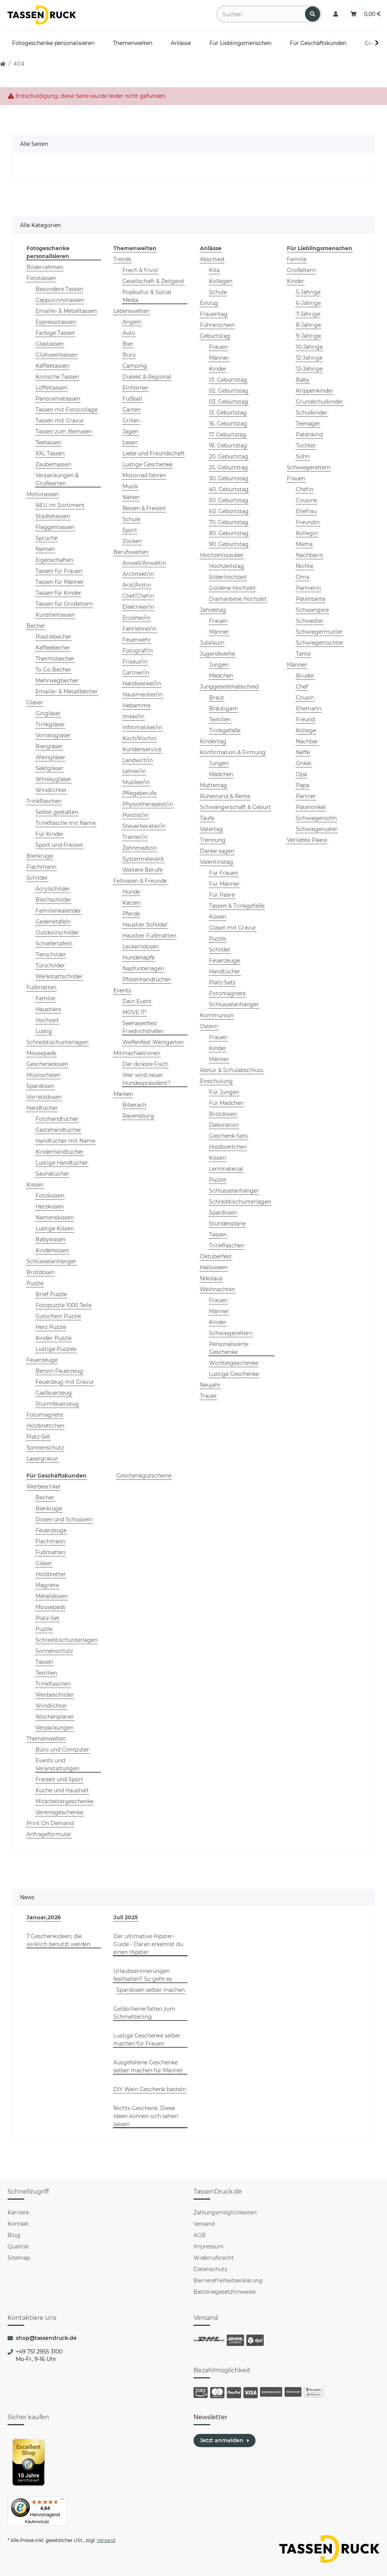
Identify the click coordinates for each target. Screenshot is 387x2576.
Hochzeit (47, 1020)
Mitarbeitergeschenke (64, 1801)
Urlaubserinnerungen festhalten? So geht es (142, 1975)
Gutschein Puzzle (58, 1316)
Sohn (303, 456)
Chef (302, 686)
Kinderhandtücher (60, 1151)
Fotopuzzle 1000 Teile (63, 1305)
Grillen (131, 420)
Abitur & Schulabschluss (231, 1070)
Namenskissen (55, 1217)
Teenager (308, 423)
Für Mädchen (226, 1103)
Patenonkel (311, 807)
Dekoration (224, 1125)
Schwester (310, 620)
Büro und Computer (62, 1749)
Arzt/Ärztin (136, 585)
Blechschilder (53, 899)
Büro (129, 354)
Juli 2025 (125, 1917)
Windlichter (51, 790)
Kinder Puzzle (53, 1338)
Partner (306, 796)
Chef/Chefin (138, 596)
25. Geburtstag (228, 467)
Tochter (306, 445)
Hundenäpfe (138, 957)
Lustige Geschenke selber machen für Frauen (147, 2039)
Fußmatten (41, 987)
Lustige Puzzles (56, 1349)
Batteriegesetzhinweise (224, 2291)
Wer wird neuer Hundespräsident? (146, 1079)
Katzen (131, 902)
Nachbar (307, 741)
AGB (200, 2235)
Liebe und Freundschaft (153, 453)
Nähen (130, 497)
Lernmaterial (226, 1168)
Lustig (44, 1031)
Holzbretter (51, 1574)
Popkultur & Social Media (146, 296)
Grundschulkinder (319, 401)
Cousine (306, 500)
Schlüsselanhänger (51, 1261)
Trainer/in (134, 837)
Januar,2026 (43, 1917)
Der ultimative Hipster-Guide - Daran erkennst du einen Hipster (148, 1944)
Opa (301, 774)
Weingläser (50, 757)
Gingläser (48, 713)
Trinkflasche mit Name (66, 823)
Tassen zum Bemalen (64, 431)
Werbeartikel (43, 1486)
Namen (45, 549)
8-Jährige (308, 325)
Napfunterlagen (143, 968)
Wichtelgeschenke (233, 1363)
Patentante (310, 599)
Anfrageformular (48, 1834)
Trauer (208, 1395)
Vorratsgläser (53, 735)
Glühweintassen (56, 354)
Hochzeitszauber (222, 555)
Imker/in (133, 716)
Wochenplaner (55, 1716)
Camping (134, 365)
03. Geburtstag (228, 401)
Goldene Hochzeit (232, 588)
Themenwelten (46, 1738)
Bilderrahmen (44, 267)
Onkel (303, 763)
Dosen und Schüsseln (64, 1519)
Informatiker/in (142, 727)
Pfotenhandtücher (146, 979)
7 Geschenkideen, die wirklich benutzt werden (58, 1940)
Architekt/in (138, 574)
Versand (204, 2223)
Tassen (218, 1234)
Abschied (212, 259)
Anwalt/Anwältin (144, 563)
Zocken (132, 541)
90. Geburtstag (229, 544)
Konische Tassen (57, 376)
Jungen (219, 664)
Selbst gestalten (57, 812)
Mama (304, 544)
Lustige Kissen (55, 1228)
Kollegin (307, 533)
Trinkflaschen (44, 801)
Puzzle (34, 1283)
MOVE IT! (134, 1012)
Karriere (18, 2212)
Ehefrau (306, 511)
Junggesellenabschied (229, 686)
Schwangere (312, 609)
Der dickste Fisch (145, 1064)
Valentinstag (216, 862)
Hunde (131, 891)
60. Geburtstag (229, 511)
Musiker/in (136, 782)
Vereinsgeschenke (59, 1812)
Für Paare (222, 894)
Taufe (207, 818)
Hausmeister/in (142, 694)
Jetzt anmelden (224, 2440)
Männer (219, 357)
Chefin (304, 489)
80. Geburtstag (229, 533)
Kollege (306, 730)
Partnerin (308, 588)
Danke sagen (217, 851)
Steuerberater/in (144, 826)
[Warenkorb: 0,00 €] (365, 14)
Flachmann (41, 866)
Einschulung (216, 1081)
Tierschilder (51, 954)
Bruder (305, 675)
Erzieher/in (136, 617)
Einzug (209, 303)
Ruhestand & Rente (225, 796)
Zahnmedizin (139, 848)
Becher (35, 625)
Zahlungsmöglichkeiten (225, 2212)
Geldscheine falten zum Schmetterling (144, 2012)
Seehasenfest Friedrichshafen (143, 1027)
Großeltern (301, 270)
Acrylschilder (53, 888)
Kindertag (213, 741)
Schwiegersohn (316, 818)
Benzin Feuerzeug (59, 1371)
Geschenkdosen (47, 1064)
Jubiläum (212, 642)
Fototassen (41, 278)
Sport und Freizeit (59, 845)
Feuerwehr (136, 639)
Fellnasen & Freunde (140, 880)
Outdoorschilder (57, 932)
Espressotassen (56, 322)
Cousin (305, 697)
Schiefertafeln (54, 943)
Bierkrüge (39, 855)
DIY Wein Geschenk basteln (149, 2089)
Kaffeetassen (52, 365)
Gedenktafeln (53, 921)
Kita (214, 270)
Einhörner (135, 387)
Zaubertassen (53, 464)
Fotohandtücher (57, 1118)
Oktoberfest (216, 1256)
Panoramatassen (58, 398)
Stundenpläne (227, 1223)
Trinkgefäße (224, 730)
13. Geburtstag (228, 412)
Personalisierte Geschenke (228, 1348)
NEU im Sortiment (60, 505)
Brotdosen (40, 1272)
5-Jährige (308, 292)
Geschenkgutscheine (144, 1475)
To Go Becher (53, 669)
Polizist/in (135, 815)
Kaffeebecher (53, 647)
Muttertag (213, 785)
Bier (127, 343)
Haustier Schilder (145, 924)
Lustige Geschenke (147, 464)
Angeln (131, 322)
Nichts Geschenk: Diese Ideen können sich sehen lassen (145, 2116)
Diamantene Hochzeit (238, 599)
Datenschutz (210, 2269)
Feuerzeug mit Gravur (65, 1382)
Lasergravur (42, 1458)
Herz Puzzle (51, 1327)
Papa (302, 785)
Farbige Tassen (55, 333)
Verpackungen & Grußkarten (57, 479)
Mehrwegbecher (57, 680)
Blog (14, 2235)
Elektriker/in (138, 606)
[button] (335, 14)
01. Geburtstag (228, 379)
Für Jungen (224, 1092)
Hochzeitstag (226, 566)
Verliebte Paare (307, 840)
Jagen (130, 431)
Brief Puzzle (51, 1294)
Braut (216, 697)
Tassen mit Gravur (60, 420)
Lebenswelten (131, 311)
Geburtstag (215, 336)
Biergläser (49, 746)
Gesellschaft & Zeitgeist (153, 281)
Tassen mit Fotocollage (67, 409)
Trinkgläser (50, 724)
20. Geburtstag (228, 456)
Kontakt (18, 2223)
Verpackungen (55, 1727)
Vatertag (211, 829)
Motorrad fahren (144, 475)
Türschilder (50, 965)
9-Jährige (308, 336)
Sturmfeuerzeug (57, 1403)
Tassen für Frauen (59, 571)
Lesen (130, 442)
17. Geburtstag (227, 434)
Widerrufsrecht (214, 2257)
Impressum (209, 2246)
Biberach (134, 1105)
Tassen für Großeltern (64, 603)
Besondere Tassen (59, 289)
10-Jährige (309, 346)
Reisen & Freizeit (144, 508)
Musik (130, 486)
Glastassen (50, 343)
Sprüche (46, 538)
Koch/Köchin (139, 738)
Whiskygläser (53, 779)
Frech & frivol (140, 270)
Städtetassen (53, 516)
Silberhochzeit (228, 577)
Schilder (37, 877)
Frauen (218, 346)
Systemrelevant (143, 859)
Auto (128, 333)
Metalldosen (52, 1596)
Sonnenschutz (45, 1447)
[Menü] (62, 2500)
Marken (123, 1094)
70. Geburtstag (228, 522)
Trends (122, 259)
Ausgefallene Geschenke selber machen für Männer (148, 2066)
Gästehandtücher (58, 1129)
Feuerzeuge (41, 1360)
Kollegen (220, 281)
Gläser (34, 702)
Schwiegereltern (230, 1333)
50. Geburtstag (228, 500)
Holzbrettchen (45, 1425)
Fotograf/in (137, 650)
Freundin (308, 522)
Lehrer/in (134, 771)
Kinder (217, 368)
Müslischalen (43, 1075)
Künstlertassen (55, 614)
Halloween (214, 1267)
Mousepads (41, 1053)
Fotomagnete (44, 1414)
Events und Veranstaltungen (57, 1764)
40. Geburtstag (229, 489)
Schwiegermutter (319, 631)
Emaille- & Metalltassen (66, 311)
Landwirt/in (137, 760)
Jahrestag (213, 609)
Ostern (209, 1026)
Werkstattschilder (59, 976)
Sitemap (19, 2257)
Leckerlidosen (140, 946)
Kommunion (217, 1015)
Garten (131, 409)
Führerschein (217, 325)
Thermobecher (55, 658)
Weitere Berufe (142, 869)
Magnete (47, 1585)
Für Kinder (49, 834)
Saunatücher (52, 1173)
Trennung (213, 840)
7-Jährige (308, 314)
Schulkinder (311, 412)
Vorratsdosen (44, 1097)
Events (122, 990)
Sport (129, 530)
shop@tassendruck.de (46, 2338)
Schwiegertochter (320, 642)
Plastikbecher (53, 636)
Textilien (220, 719)
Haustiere (48, 1009)
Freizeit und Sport (59, 1779)
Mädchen (221, 675)
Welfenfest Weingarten (153, 1042)
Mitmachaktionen (136, 1053)
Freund (305, 719)
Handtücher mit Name (65, 1140)
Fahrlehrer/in (139, 628)
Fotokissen (50, 1195)
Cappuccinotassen (60, 300)
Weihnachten (217, 1289)
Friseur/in (134, 661)
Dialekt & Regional (146, 376)
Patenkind (309, 434)
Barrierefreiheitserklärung (228, 2280)
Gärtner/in (135, 672)
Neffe (303, 752)
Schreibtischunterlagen (57, 1042)
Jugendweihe (217, 653)
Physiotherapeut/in (147, 804)
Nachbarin (309, 555)
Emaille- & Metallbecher (67, 691)
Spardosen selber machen (150, 1990)
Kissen (34, 1184)
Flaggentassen (55, 527)
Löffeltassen (51, 387)
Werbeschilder (55, 1694)
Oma (302, 577)
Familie (45, 998)
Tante (303, 653)
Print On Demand (50, 1823)
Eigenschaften (54, 560)
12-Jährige (309, 357)
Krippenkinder (314, 390)
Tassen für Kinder (58, 592)
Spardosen (40, 1086)
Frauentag (214, 314)
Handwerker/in (141, 683)
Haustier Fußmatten (149, 935)
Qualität (18, 2246)
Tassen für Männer (60, 582)
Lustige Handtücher (62, 1162)
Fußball (132, 398)
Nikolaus (211, 1278)
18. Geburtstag (228, 445)
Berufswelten (131, 552)
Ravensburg (138, 1115)
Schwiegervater (316, 829)
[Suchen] (261, 14)
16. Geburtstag (228, 423)
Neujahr (210, 1385)
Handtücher (42, 1108)
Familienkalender (58, 910)
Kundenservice (141, 749)
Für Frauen (223, 872)
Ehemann (308, 708)
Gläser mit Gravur (232, 927)
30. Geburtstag (228, 478)
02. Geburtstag (228, 390)
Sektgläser (49, 768)
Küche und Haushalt (62, 1790)
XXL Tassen (50, 453)
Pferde (131, 913)
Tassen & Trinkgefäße (237, 905)
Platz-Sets (222, 982)
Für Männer (224, 883)
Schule (131, 519)
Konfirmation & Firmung (233, 752)
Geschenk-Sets (228, 1136)
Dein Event (137, 1001)
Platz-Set (38, 1436)
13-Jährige (309, 368)
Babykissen (50, 1239)
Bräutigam (223, 708)
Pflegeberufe (139, 793)
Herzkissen (50, 1206)
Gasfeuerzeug (54, 1392)
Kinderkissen (52, 1250)
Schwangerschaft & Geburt (235, 807)
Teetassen (48, 442)
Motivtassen (42, 494)
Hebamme (136, 705)
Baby (303, 379)
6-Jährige (308, 303)
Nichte (304, 566)
